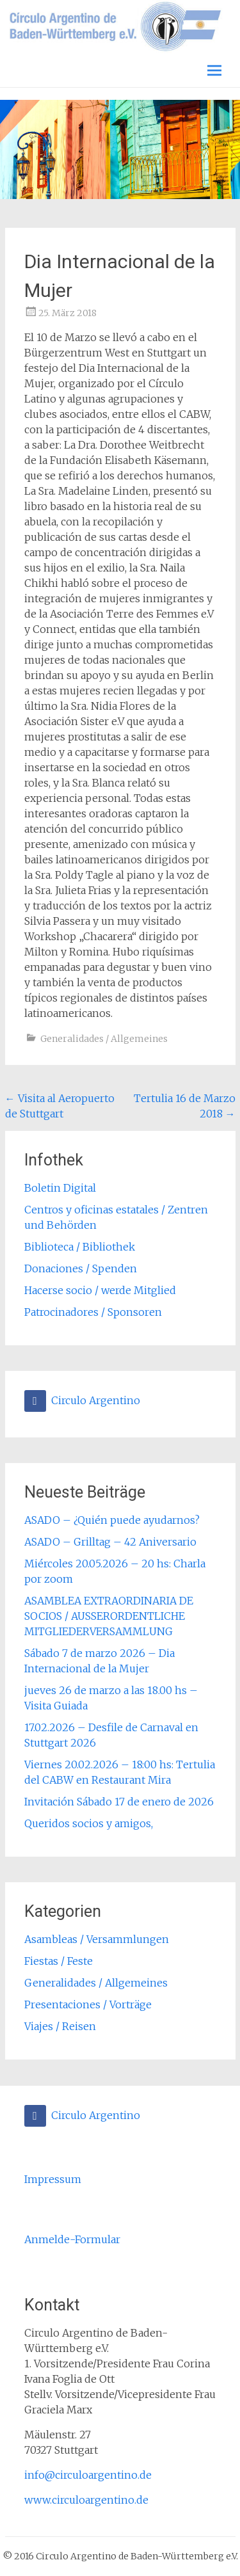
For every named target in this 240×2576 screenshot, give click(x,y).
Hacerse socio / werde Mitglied (100, 1290)
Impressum (52, 2179)
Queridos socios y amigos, (88, 1823)
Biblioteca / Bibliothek (79, 1246)
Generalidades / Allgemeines (104, 1038)
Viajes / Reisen (60, 2026)
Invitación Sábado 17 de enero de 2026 (119, 1801)
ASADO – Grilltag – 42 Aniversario (110, 1541)
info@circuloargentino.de (88, 2474)
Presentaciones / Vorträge (88, 2004)
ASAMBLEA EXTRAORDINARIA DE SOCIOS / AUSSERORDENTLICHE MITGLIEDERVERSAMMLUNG (108, 1616)
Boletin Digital (60, 1187)
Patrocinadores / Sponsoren (93, 1312)
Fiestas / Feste (58, 1961)
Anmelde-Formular (72, 2239)
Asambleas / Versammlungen (96, 1939)
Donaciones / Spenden (80, 1268)
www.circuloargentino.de (86, 2499)
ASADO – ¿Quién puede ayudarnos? (112, 1520)
